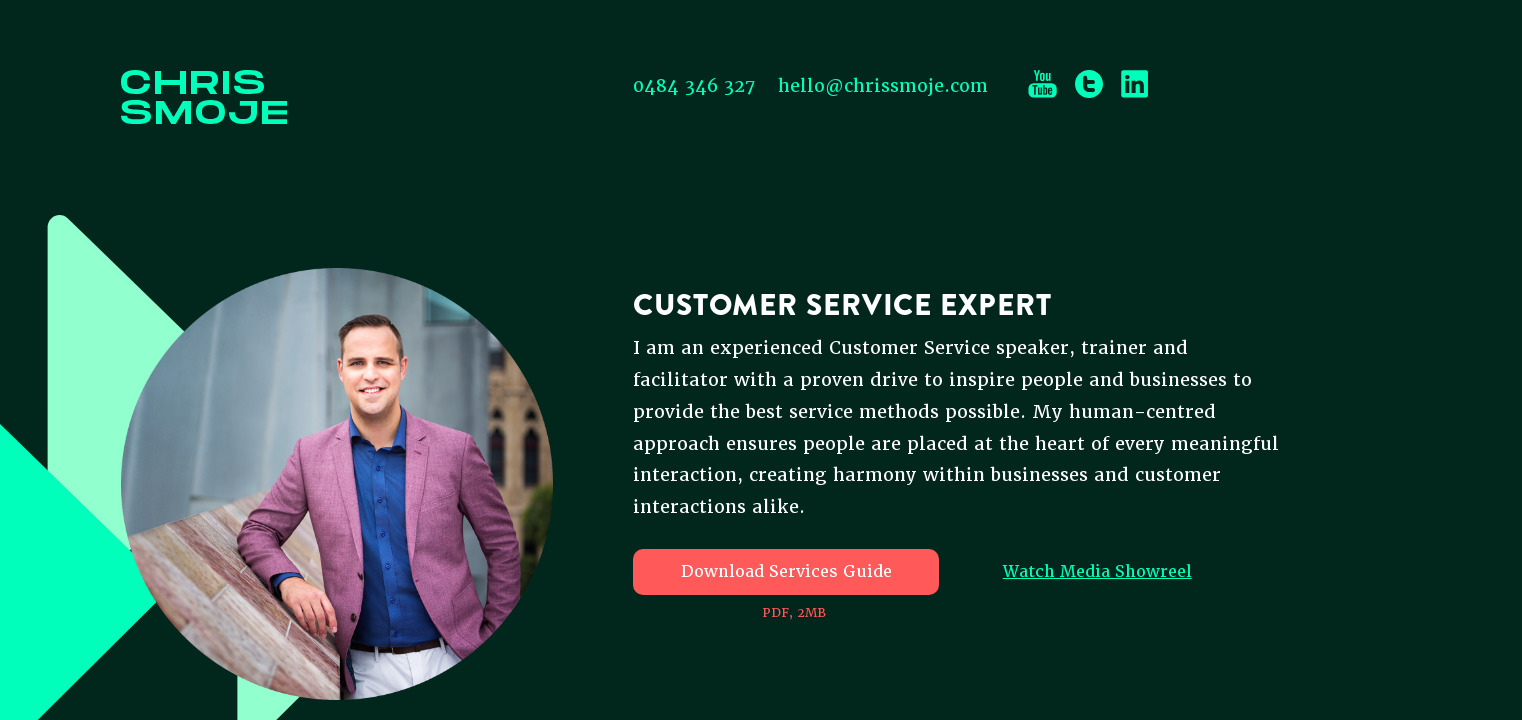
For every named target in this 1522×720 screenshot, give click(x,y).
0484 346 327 (694, 85)
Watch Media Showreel (1097, 571)
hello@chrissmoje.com (883, 85)
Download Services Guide (786, 571)
